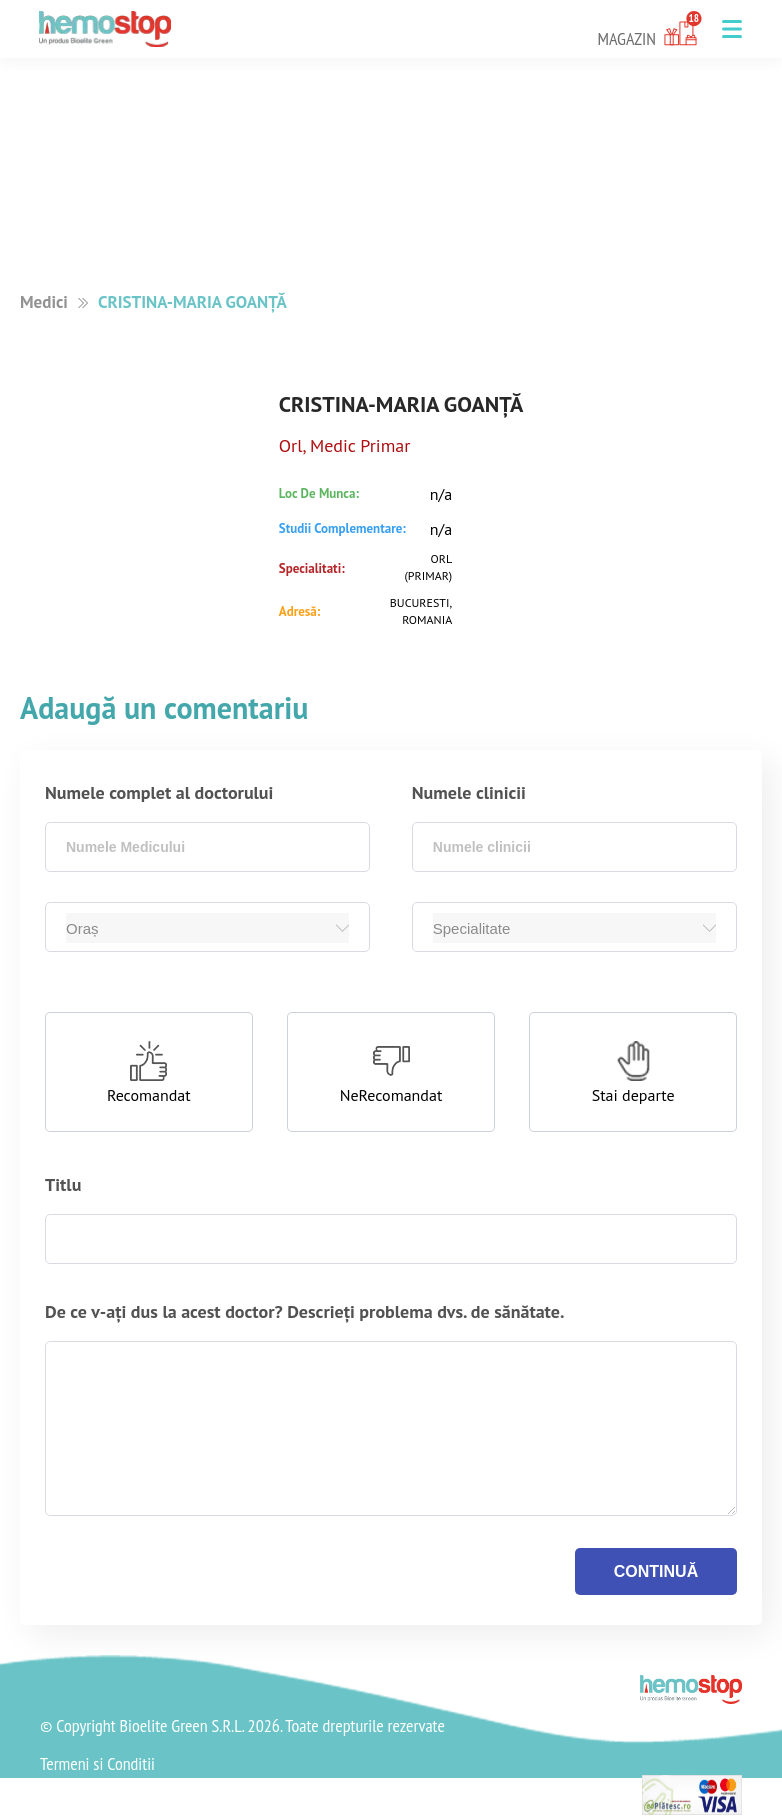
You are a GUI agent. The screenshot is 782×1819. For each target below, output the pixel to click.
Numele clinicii (469, 792)
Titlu (63, 1184)
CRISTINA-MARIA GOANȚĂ (192, 302)
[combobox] (207, 847)
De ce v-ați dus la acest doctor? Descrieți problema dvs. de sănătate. (304, 1311)
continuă (656, 1571)
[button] (732, 29)
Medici (44, 302)
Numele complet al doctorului (159, 792)
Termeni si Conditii (97, 1764)
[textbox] (207, 847)
